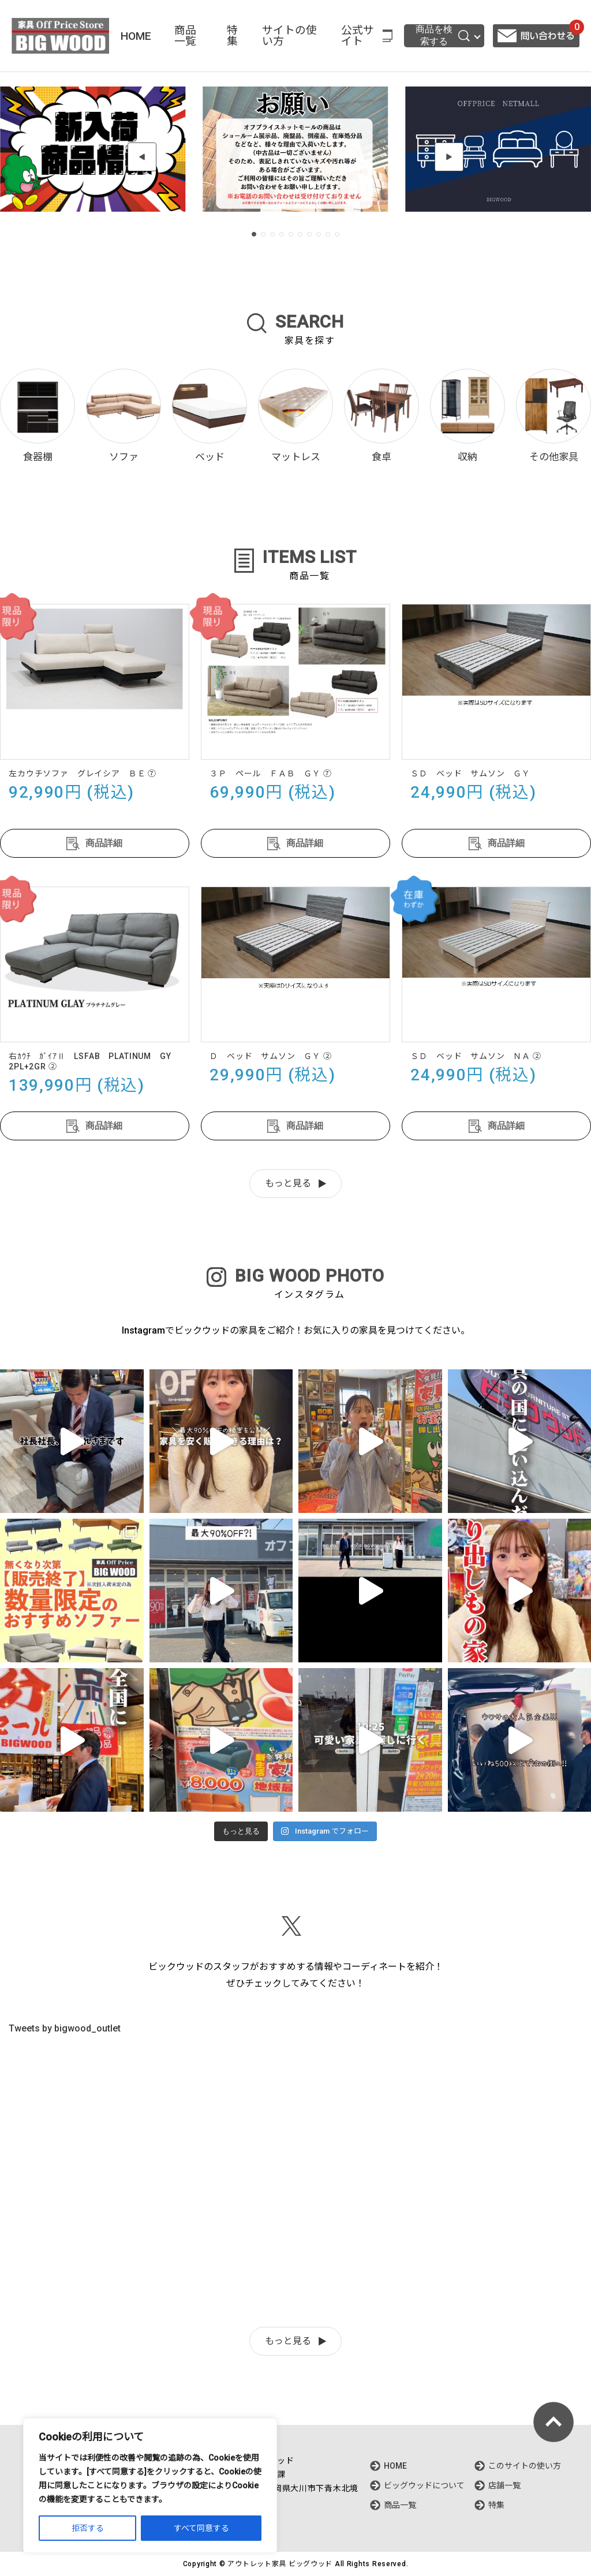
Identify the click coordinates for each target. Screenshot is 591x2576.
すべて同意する (201, 2528)
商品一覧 (185, 36)
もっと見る (288, 1183)
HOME (136, 36)
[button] (142, 156)
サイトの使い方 (289, 36)
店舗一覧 (504, 2485)
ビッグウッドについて (424, 2485)
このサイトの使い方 (524, 2465)
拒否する (88, 2528)
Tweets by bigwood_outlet (65, 2028)
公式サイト (357, 36)
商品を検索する (443, 35)
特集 (232, 36)
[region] (150, 2485)
